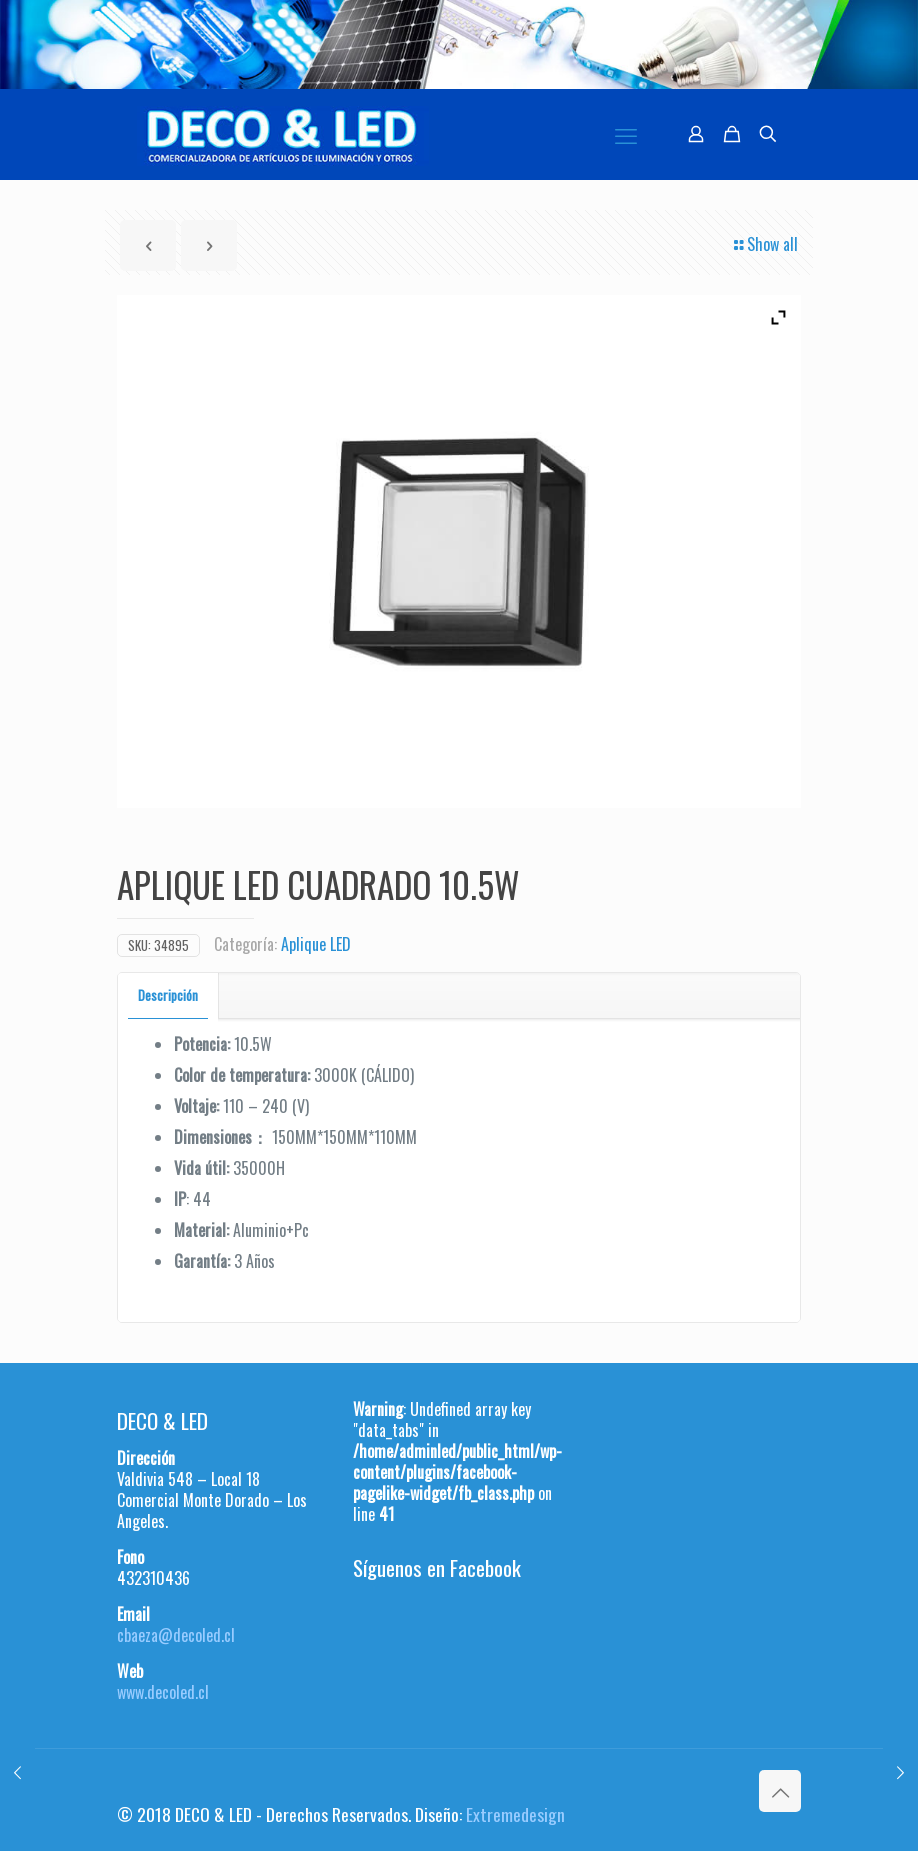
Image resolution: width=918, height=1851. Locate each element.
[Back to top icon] (780, 1791)
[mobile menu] (626, 134)
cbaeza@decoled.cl (176, 1635)
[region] (459, 44)
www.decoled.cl (163, 1692)
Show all (764, 244)
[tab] (168, 995)
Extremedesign (515, 1814)
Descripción (168, 995)
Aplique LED (316, 944)
